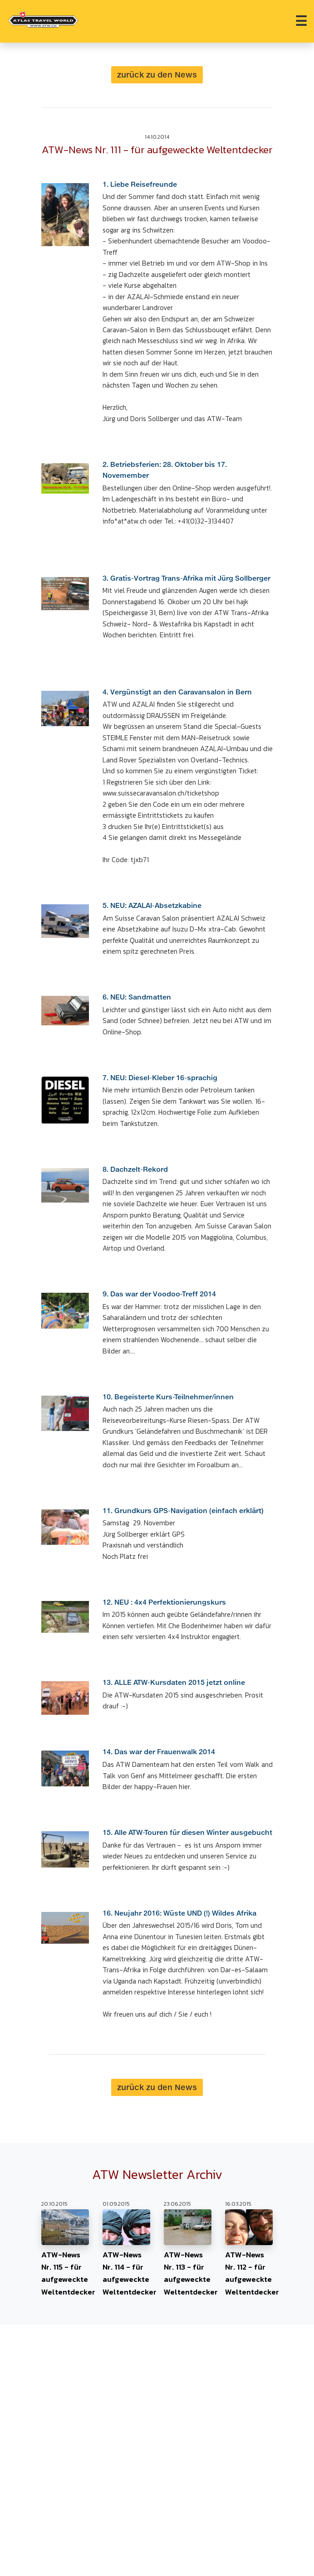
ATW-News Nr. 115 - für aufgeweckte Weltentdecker (65, 2253)
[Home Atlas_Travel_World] (43, 19)
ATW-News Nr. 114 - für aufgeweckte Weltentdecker (126, 2253)
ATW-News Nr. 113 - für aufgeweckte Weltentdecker (187, 2253)
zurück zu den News (157, 74)
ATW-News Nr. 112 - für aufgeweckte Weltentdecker (249, 2253)
